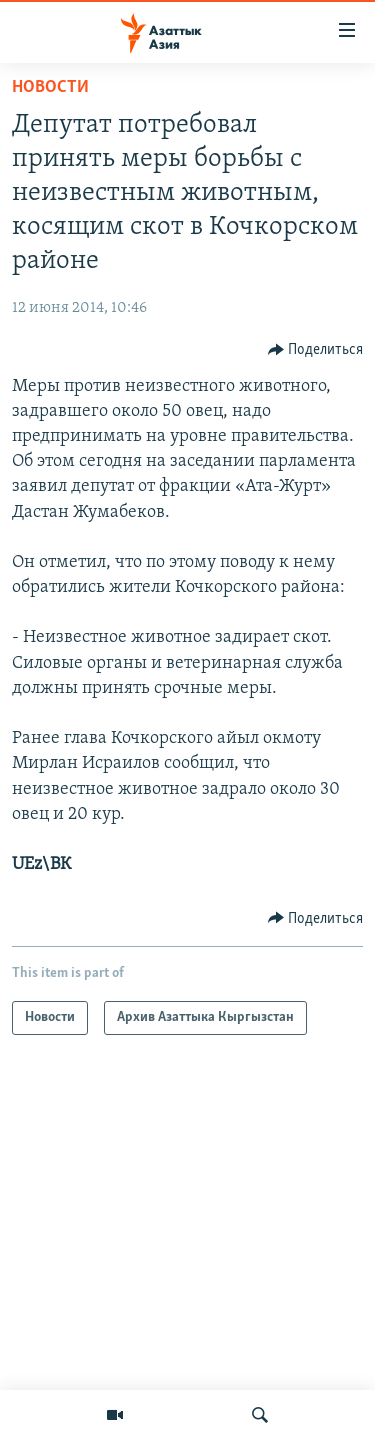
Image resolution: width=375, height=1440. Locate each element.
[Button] (316, 350)
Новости (50, 87)
